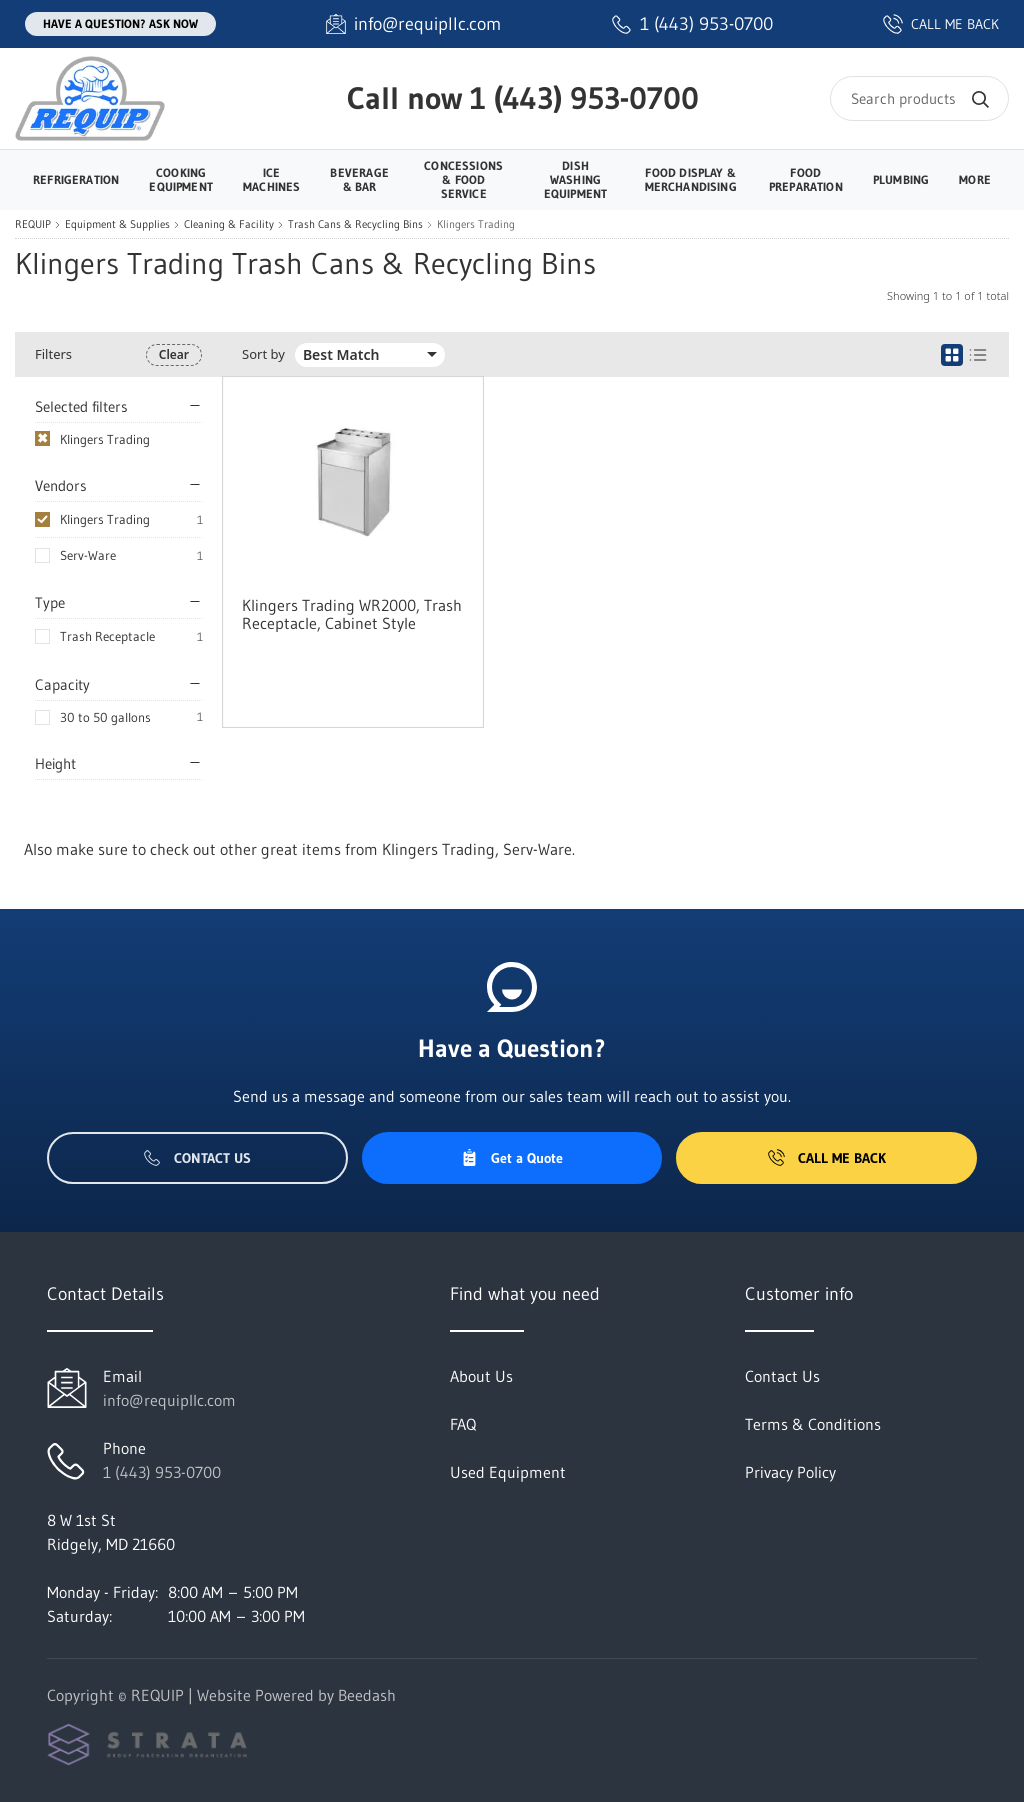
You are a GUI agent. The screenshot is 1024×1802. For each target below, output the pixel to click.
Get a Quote (512, 1158)
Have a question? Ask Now (120, 23)
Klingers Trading (105, 519)
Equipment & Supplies (117, 224)
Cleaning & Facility (229, 224)
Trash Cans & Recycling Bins (355, 224)
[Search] (919, 98)
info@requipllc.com (169, 1400)
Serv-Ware (88, 555)
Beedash (367, 1695)
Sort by (263, 354)
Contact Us (197, 1158)
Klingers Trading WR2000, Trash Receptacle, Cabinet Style (352, 614)
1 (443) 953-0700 (584, 98)
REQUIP (33, 224)
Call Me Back (827, 1158)
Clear (174, 354)
